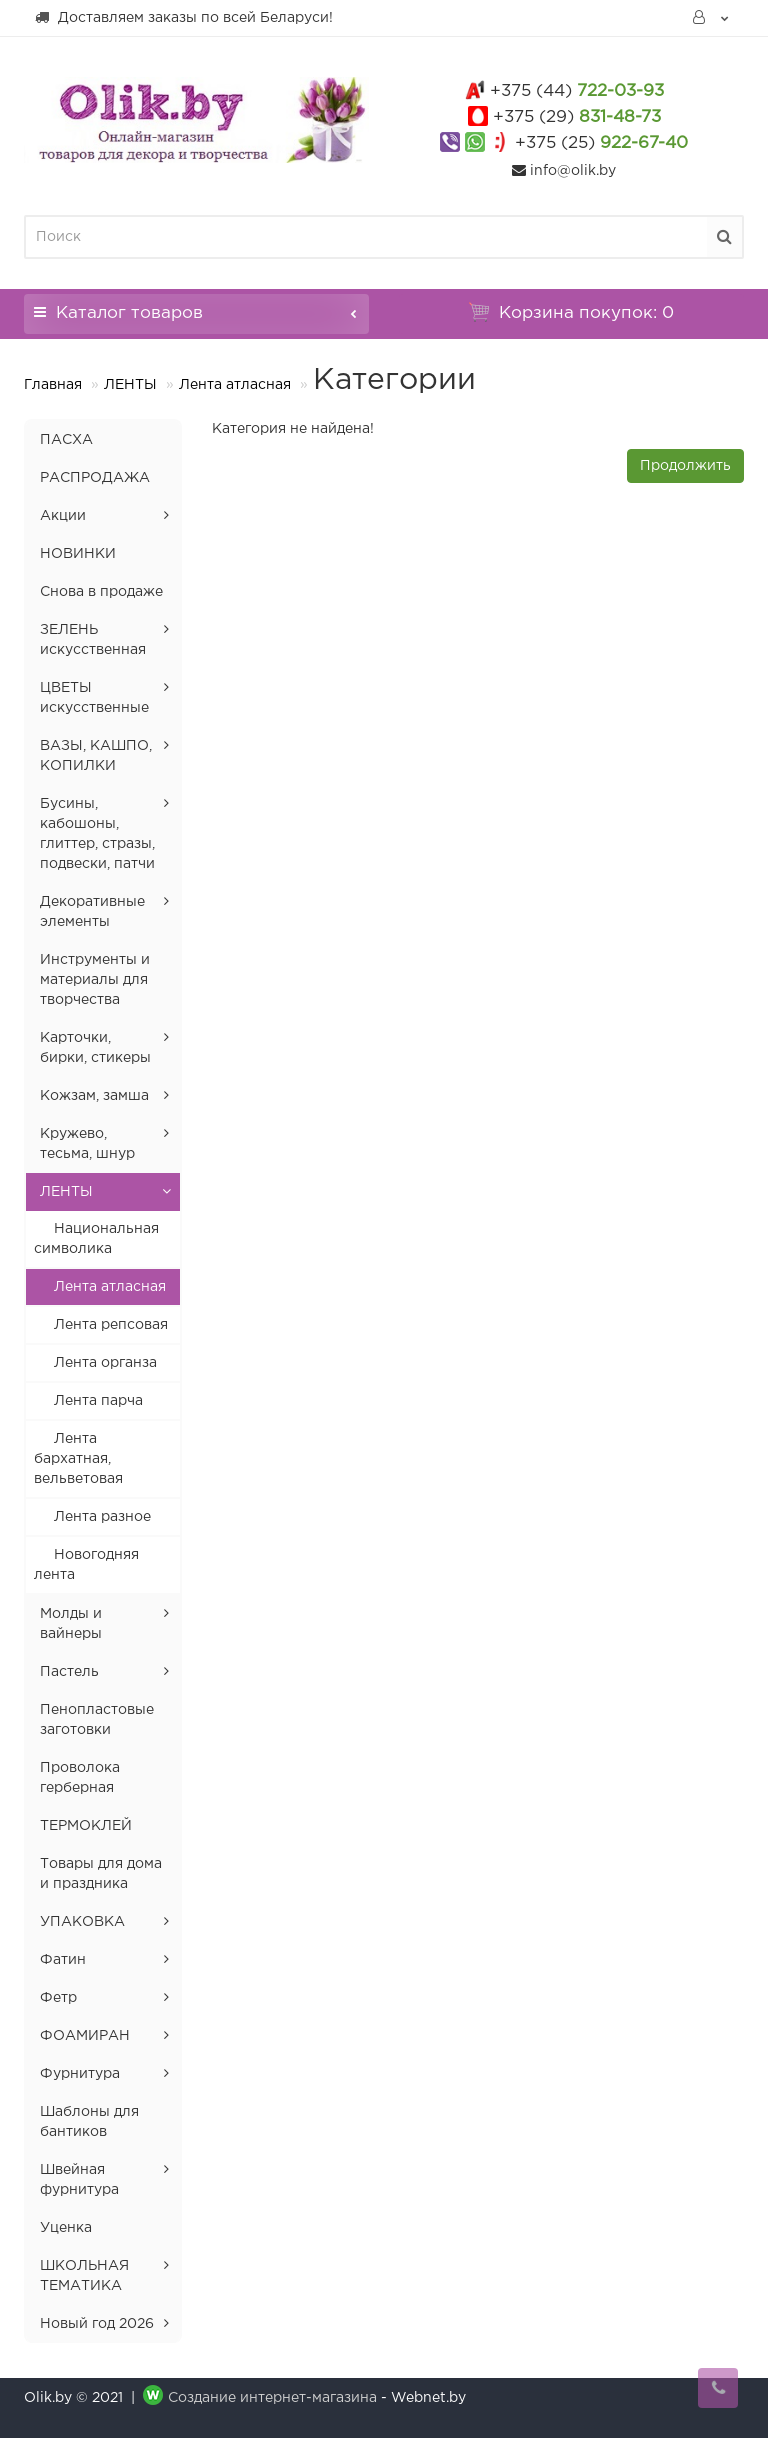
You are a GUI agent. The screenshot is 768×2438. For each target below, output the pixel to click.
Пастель (69, 1672)
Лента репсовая (111, 1325)
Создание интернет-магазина (272, 2398)
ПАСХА (66, 440)
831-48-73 (577, 117)
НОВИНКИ (78, 554)
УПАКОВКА (82, 1922)
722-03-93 (577, 91)
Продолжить (685, 466)
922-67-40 (601, 143)
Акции (63, 516)
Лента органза (105, 1363)
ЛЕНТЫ (130, 385)
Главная (53, 385)
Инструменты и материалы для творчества (95, 980)
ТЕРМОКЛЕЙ (86, 1826)
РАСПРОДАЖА (95, 478)
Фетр (58, 1998)
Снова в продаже (101, 592)
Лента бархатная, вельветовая (78, 1459)
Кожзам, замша (94, 1096)
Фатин (63, 1960)
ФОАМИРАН (85, 2036)
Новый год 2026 (97, 2324)
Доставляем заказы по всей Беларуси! (183, 17)
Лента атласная (235, 385)
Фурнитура (80, 2074)
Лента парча (98, 1401)
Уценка (66, 2228)
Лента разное (102, 1517)
